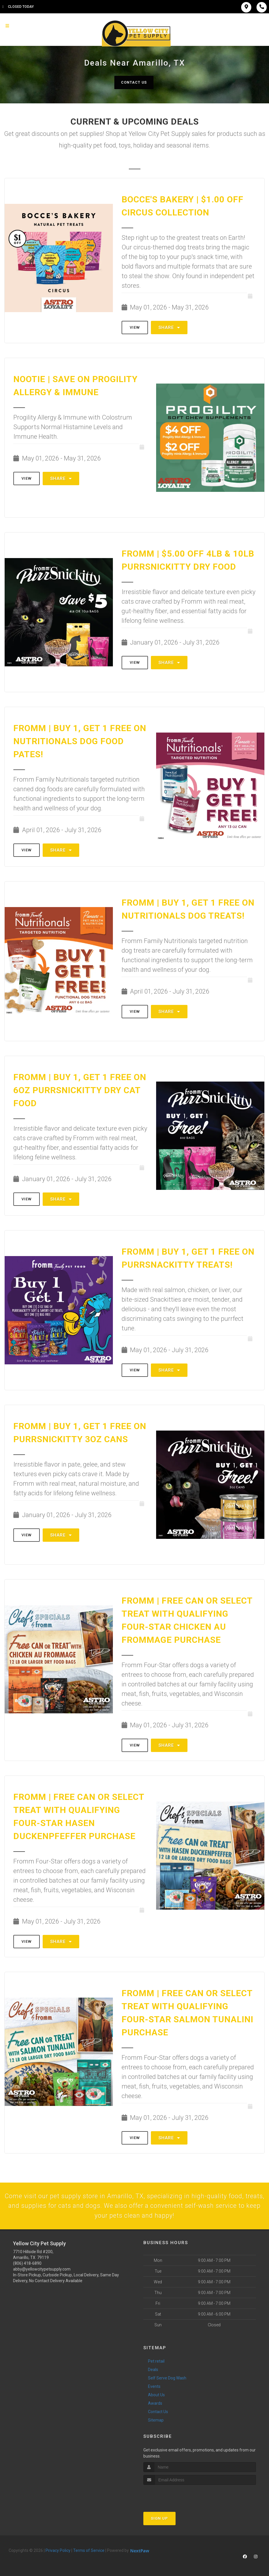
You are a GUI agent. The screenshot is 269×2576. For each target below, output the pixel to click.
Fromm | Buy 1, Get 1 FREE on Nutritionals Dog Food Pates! (79, 741)
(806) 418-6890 (27, 2264)
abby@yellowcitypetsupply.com (42, 2270)
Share (169, 327)
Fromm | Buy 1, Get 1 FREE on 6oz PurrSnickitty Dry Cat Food (79, 1090)
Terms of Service (88, 2551)
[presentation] (174, 2497)
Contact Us (134, 82)
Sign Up (159, 2519)
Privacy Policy (58, 2551)
